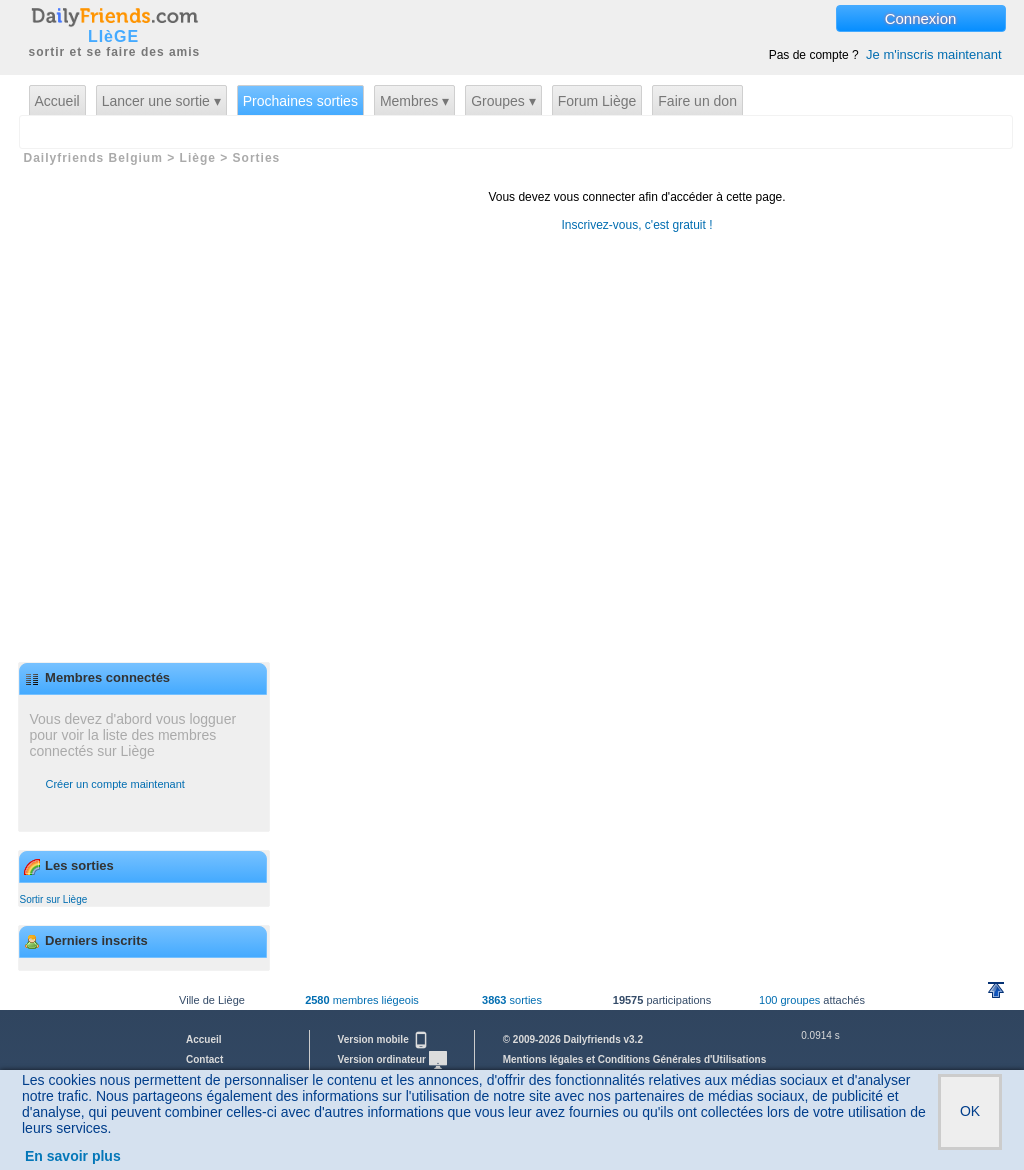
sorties (512, 1000)
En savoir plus (73, 1156)
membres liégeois (362, 1000)
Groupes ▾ (503, 101)
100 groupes (789, 1000)
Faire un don (697, 101)
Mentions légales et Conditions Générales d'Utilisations (635, 1059)
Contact (204, 1059)
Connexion (921, 18)
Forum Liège (597, 101)
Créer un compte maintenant (115, 784)
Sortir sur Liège (54, 899)
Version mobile (384, 1039)
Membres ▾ (414, 101)
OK (970, 1111)
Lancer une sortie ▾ (161, 101)
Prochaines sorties (300, 101)
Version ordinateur (392, 1059)
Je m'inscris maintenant (933, 54)
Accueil (57, 101)
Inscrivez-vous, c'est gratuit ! (636, 225)
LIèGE (113, 37)
